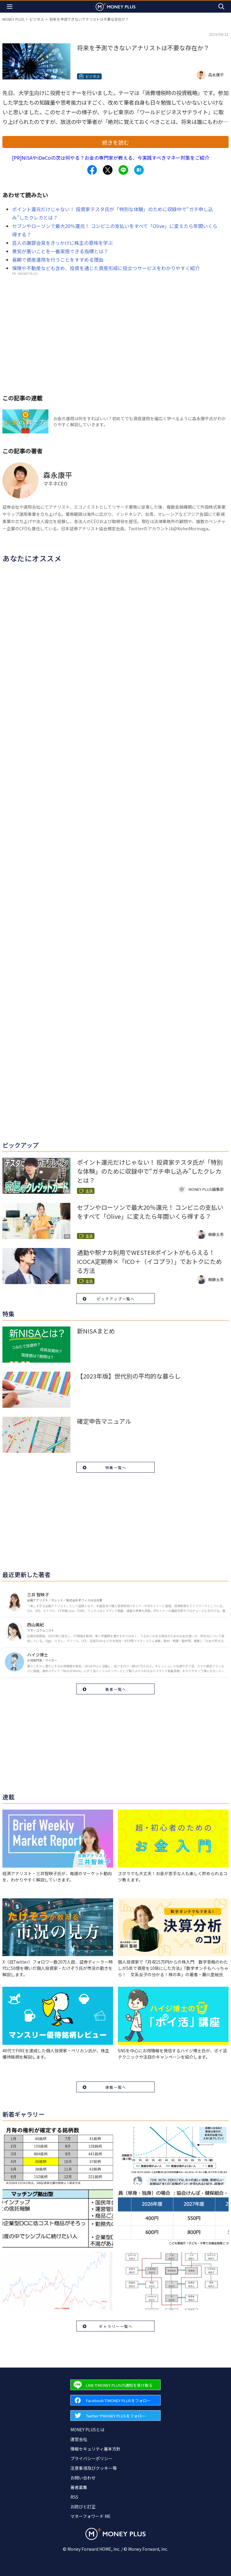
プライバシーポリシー (91, 2458)
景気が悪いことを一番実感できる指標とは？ (60, 251)
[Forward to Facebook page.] (115, 2400)
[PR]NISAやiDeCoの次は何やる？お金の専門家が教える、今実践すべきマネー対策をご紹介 (110, 157)
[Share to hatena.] (139, 170)
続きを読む (115, 142)
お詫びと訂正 (83, 2507)
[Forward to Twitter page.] (115, 2415)
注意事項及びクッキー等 (93, 2468)
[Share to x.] (107, 170)
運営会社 (78, 2439)
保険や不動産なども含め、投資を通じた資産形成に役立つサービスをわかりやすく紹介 (106, 268)
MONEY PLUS (13, 19)
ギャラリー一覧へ (116, 2326)
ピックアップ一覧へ (116, 1298)
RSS (74, 2497)
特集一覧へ (115, 1467)
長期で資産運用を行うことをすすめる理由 (57, 259)
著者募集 (78, 2487)
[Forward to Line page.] (115, 2385)
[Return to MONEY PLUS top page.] (115, 6)
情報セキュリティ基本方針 (95, 2449)
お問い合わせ (83, 2478)
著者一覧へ (115, 1689)
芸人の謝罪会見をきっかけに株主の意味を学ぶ (62, 242)
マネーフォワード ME (90, 2516)
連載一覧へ (115, 2087)
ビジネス (36, 19)
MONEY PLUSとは (87, 2430)
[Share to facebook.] (92, 170)
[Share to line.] (123, 170)
